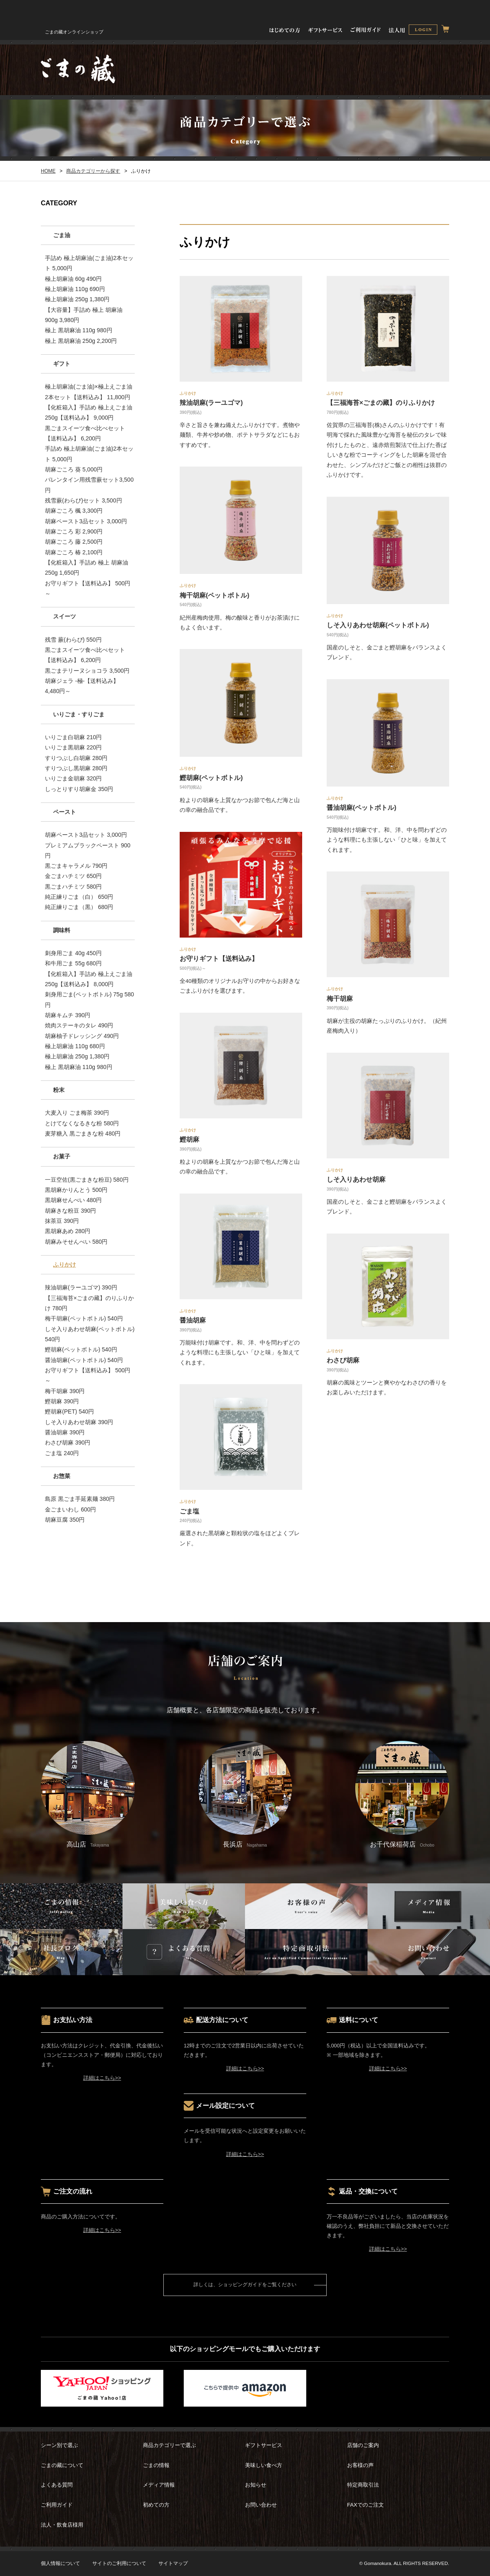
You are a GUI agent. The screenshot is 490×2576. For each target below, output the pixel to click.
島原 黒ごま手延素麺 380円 (80, 1499)
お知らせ (255, 2485)
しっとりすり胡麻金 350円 (79, 789)
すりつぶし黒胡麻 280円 (76, 768)
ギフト (61, 363)
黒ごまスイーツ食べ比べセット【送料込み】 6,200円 (85, 433)
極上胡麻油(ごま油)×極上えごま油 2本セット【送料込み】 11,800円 (88, 391)
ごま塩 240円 (62, 1453)
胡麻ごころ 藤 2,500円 (73, 541)
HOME (48, 171)
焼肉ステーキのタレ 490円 (79, 1025)
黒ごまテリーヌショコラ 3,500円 (87, 670)
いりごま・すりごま (79, 714)
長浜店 (245, 1794)
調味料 (61, 930)
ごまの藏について (62, 2465)
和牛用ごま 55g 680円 (73, 963)
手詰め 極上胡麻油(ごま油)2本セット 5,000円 (89, 263)
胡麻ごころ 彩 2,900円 (73, 531)
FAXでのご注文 (365, 2505)
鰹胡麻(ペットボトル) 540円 (81, 1349)
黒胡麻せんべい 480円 (73, 1200)
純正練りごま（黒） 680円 (79, 907)
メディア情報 (159, 2485)
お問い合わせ (261, 2505)
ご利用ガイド (57, 2505)
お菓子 (61, 1156)
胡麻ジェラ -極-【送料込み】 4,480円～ (82, 686)
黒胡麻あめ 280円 (67, 1231)
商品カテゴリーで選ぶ (169, 2445)
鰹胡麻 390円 (62, 1401)
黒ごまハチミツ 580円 (73, 886)
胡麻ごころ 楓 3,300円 (73, 510)
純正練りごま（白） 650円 (79, 896)
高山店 (88, 1794)
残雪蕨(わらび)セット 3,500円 (83, 500)
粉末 (59, 1090)
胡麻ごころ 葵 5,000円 (73, 469)
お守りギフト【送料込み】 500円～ (87, 588)
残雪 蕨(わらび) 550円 (73, 639)
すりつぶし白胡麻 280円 (76, 758)
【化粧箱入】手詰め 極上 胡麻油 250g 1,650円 (86, 567)
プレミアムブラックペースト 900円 (87, 850)
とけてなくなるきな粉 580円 (82, 1123)
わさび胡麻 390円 (67, 1442)
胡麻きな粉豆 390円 (70, 1210)
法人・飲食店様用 (62, 2525)
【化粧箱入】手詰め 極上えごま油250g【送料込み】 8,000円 (88, 979)
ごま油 (61, 235)
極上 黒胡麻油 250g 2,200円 (81, 341)
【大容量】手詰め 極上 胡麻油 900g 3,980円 (83, 315)
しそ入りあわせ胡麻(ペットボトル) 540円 (89, 1334)
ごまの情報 (156, 2465)
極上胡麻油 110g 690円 (75, 289)
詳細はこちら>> (102, 2078)
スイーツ (64, 616)
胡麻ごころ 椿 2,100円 (73, 552)
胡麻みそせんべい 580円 (76, 1241)
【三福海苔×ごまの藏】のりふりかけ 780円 (89, 1303)
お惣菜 (61, 1476)
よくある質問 (57, 2485)
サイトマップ (173, 2563)
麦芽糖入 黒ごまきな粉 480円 (82, 1133)
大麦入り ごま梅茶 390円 (77, 1112)
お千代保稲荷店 (402, 1794)
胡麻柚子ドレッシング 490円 (82, 1036)
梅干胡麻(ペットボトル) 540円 (84, 1318)
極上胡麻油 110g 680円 (75, 1046)
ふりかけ (64, 1264)
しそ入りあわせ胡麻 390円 (79, 1422)
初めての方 (156, 2505)
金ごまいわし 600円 (70, 1509)
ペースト (64, 812)
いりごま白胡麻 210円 (73, 737)
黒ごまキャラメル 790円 (76, 865)
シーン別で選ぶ (59, 2445)
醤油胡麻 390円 (65, 1432)
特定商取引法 (363, 2485)
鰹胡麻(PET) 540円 (69, 1411)
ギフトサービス (263, 2445)
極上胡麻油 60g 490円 (73, 279)
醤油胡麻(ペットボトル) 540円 (84, 1360)
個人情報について (60, 2563)
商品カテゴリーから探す (93, 171)
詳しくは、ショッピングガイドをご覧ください (245, 2284)
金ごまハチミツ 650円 (73, 876)
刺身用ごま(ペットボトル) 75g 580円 (89, 999)
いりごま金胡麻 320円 (73, 778)
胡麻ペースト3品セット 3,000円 (86, 521)
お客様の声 (360, 2465)
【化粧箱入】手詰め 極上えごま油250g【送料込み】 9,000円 (88, 412)
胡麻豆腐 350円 (65, 1519)
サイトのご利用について (119, 2563)
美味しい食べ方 (263, 2465)
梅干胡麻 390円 (65, 1391)
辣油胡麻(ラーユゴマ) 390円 (81, 1287)
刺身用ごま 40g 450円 (73, 953)
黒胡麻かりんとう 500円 (76, 1190)
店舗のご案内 (363, 2445)
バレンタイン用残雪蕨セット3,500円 (89, 484)
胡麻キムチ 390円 (67, 1015)
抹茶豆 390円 (62, 1221)
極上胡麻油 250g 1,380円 (77, 299)
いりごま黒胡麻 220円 (73, 747)
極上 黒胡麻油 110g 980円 (78, 330)
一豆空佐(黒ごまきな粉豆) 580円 (87, 1179)
